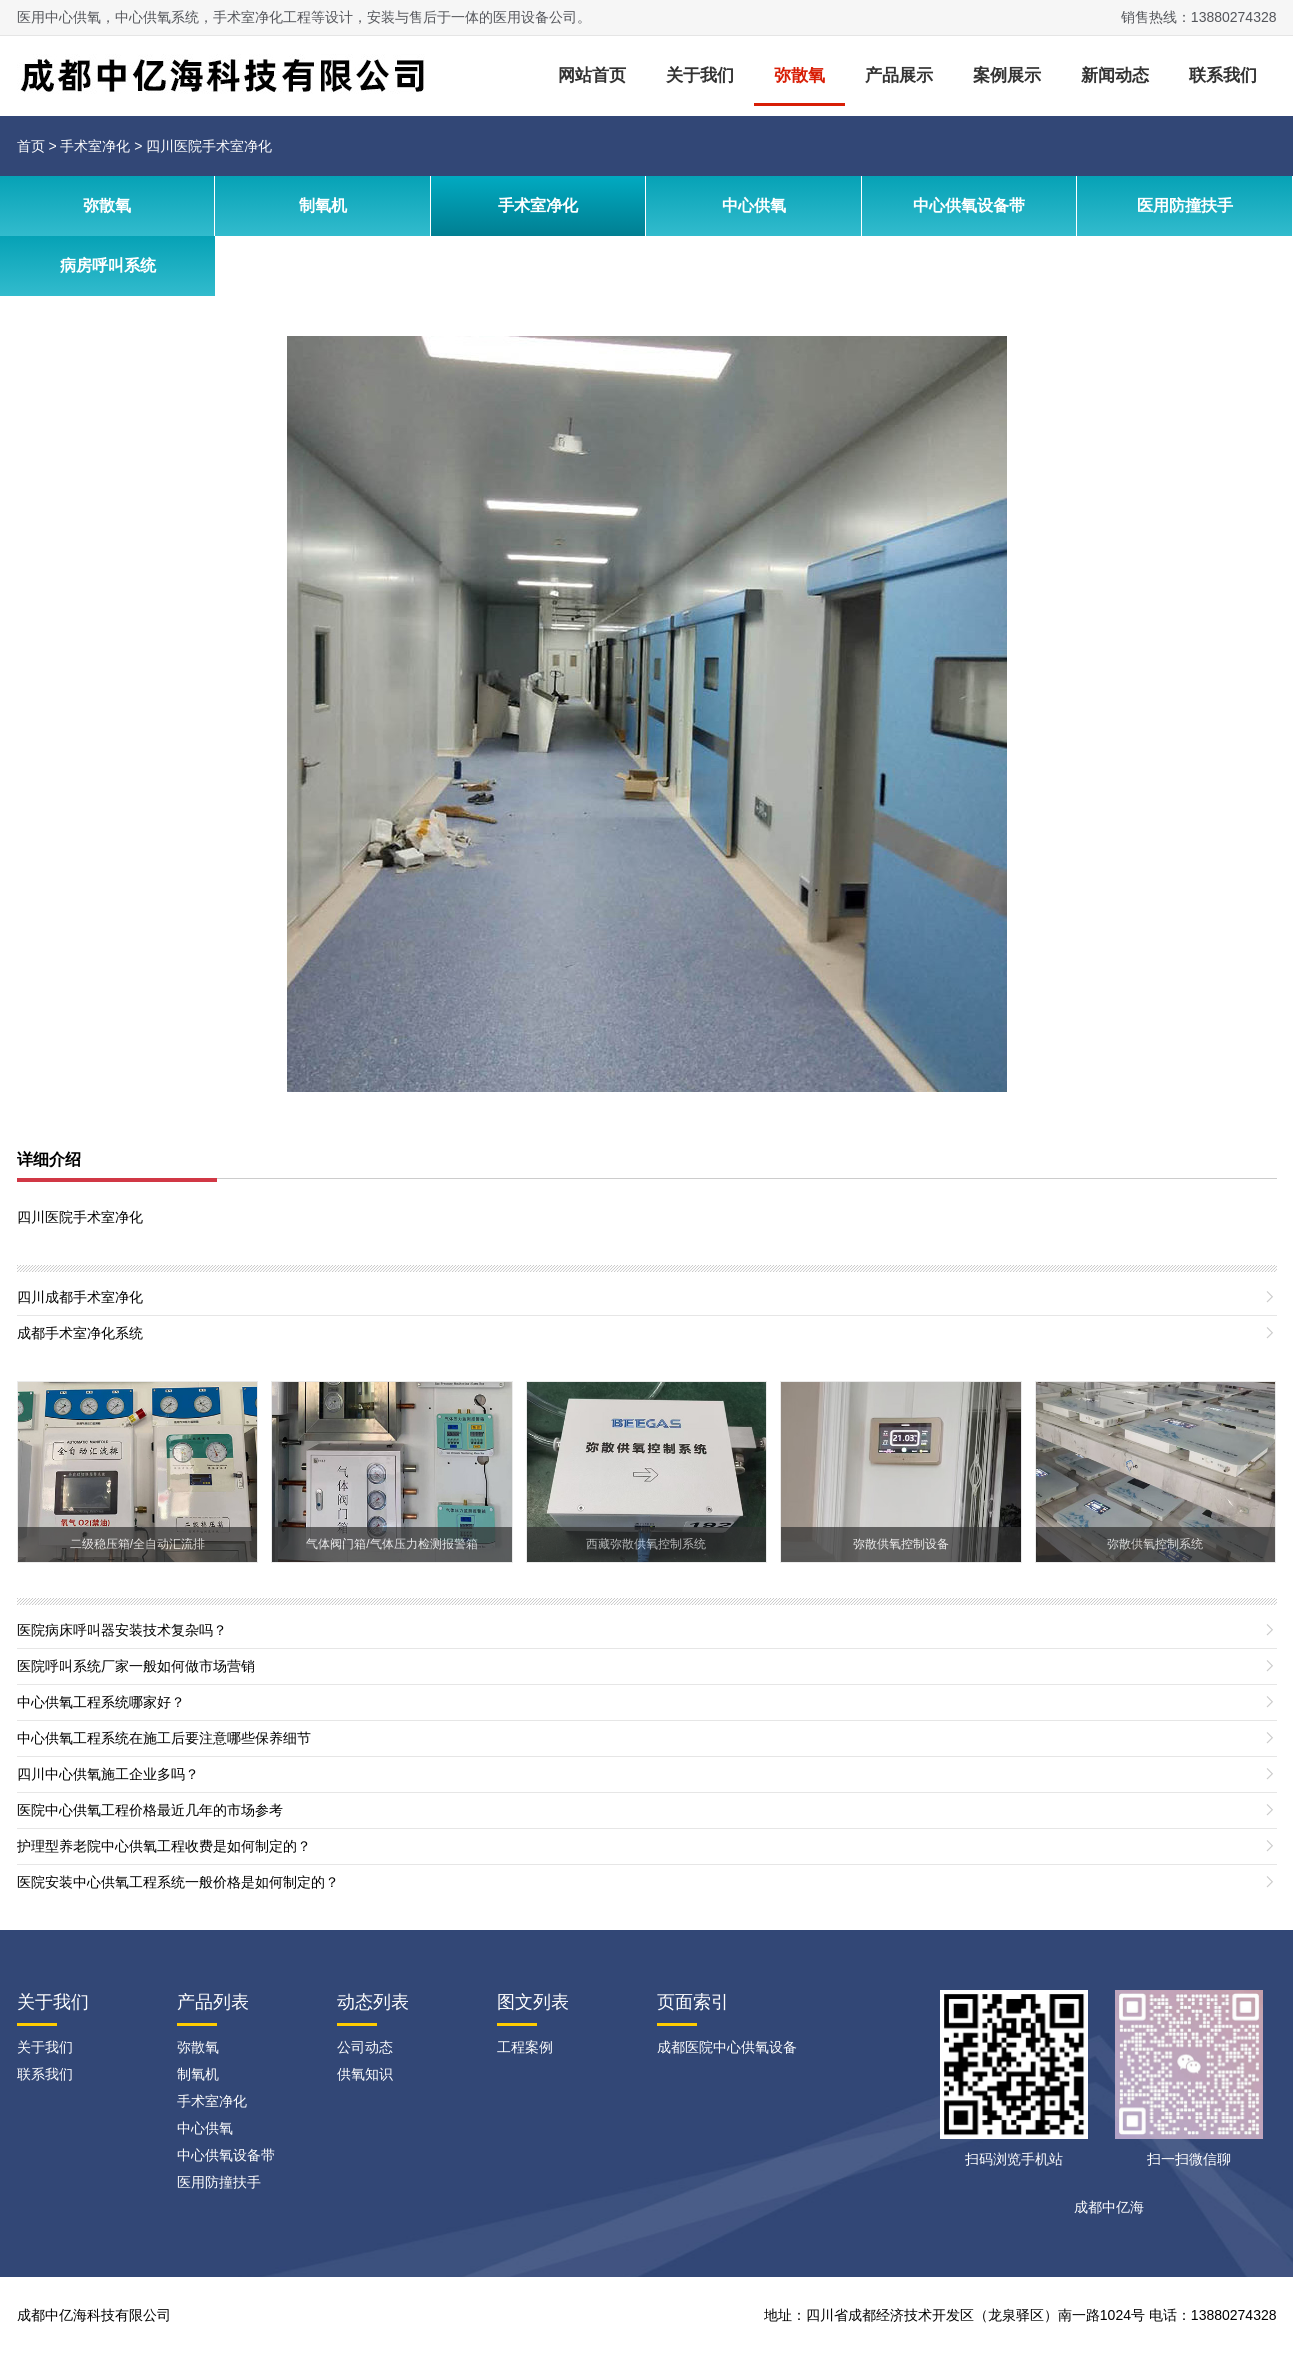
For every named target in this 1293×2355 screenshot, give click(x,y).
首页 (31, 146)
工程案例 (525, 2047)
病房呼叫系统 (108, 265)
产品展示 (899, 75)
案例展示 (1007, 75)
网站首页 (592, 75)
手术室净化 (95, 146)
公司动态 (365, 2047)
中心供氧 (754, 205)
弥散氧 (799, 75)
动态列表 (373, 2002)
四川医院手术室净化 (209, 146)
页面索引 (693, 2002)
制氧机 (323, 205)
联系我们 (1223, 75)
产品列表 (213, 2002)
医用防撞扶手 (1185, 205)
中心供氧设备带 (969, 205)
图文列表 (533, 2002)
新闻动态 (1115, 75)
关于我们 (700, 75)
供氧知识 (365, 2074)
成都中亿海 (1109, 2207)
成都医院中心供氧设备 (727, 2047)
